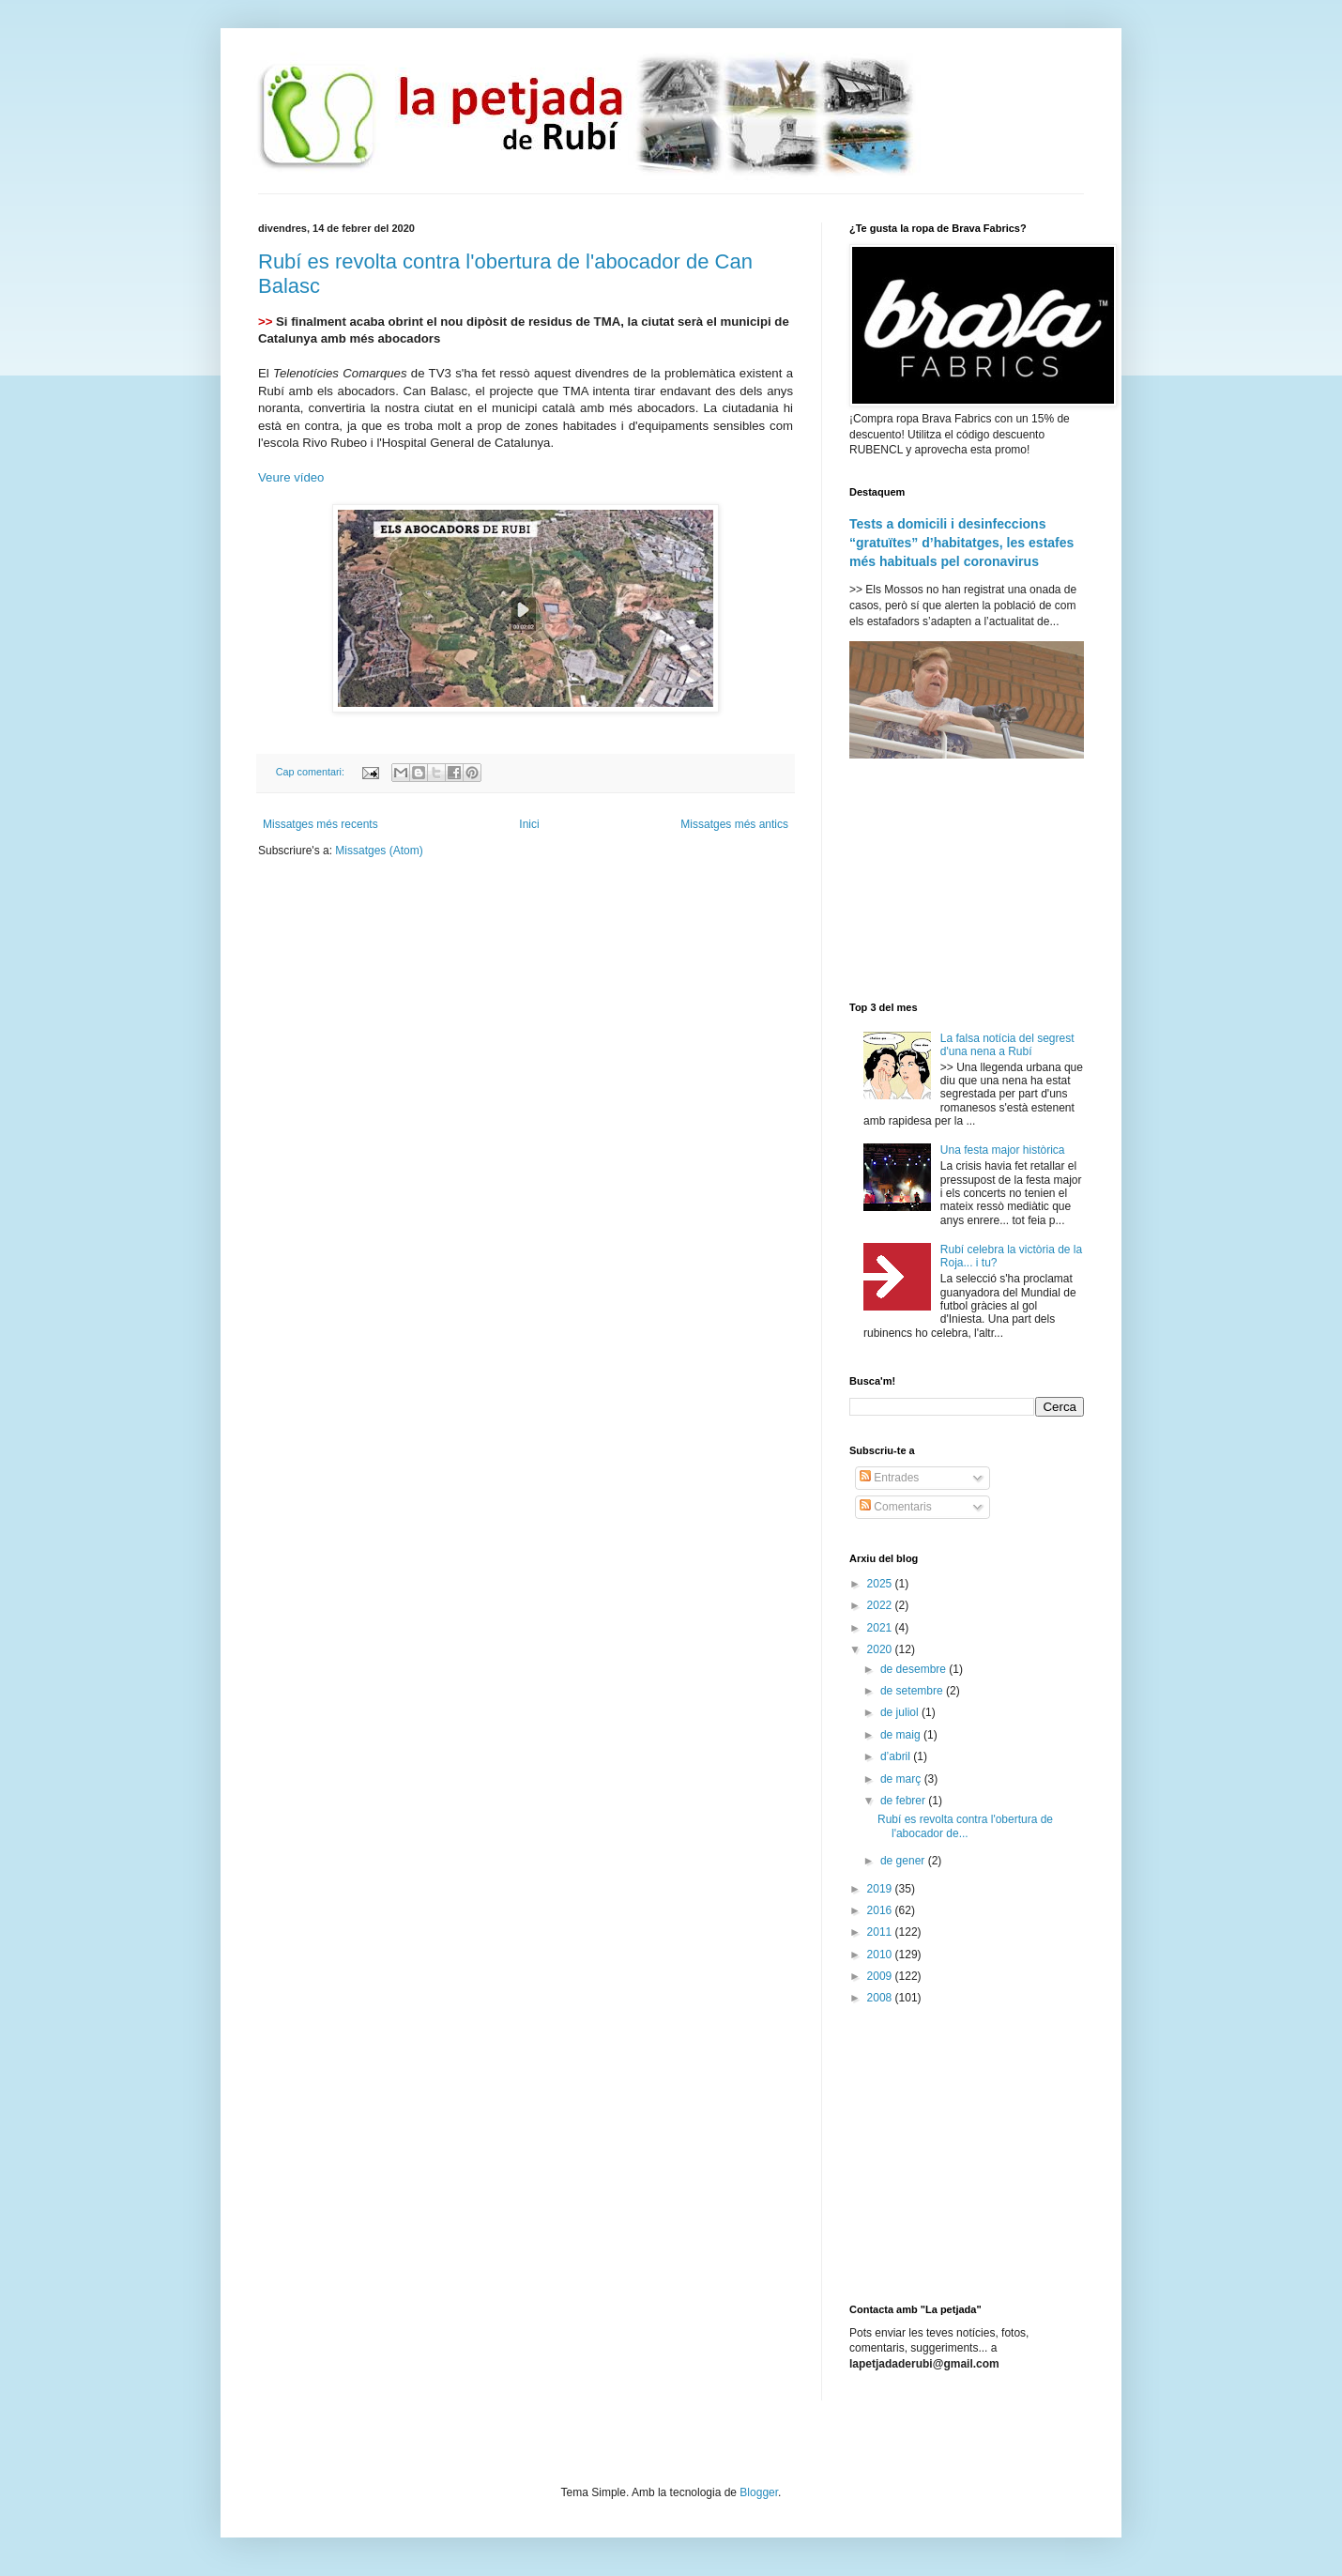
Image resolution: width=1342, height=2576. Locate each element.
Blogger (759, 2492)
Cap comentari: (311, 771)
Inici (529, 824)
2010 (881, 1954)
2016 (881, 1910)
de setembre (913, 1690)
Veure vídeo (291, 477)
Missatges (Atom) (378, 850)
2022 (881, 1605)
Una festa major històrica (1002, 1150)
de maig (901, 1734)
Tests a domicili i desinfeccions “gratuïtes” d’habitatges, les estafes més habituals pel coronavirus (961, 542)
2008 (881, 1997)
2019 (881, 1888)
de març (902, 1779)
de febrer (904, 1800)
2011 (881, 1932)
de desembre (914, 1669)
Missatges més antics (734, 824)
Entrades (889, 1477)
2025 (881, 1583)
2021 (881, 1627)
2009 (881, 1976)
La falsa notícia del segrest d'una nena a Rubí (1007, 1045)
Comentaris (896, 1506)
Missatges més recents (320, 824)
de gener (904, 1860)
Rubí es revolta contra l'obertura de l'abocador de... (965, 1826)
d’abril (896, 1756)
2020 (881, 1649)
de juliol (901, 1712)
